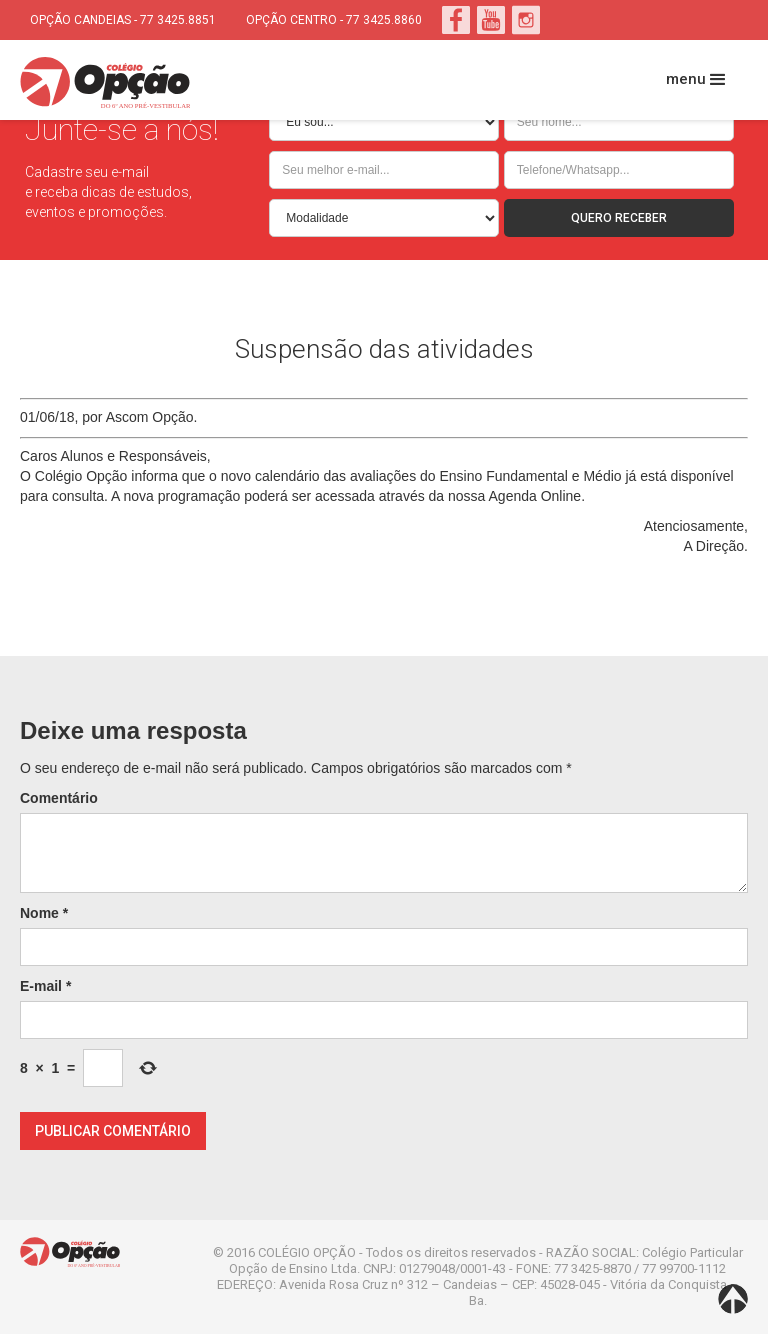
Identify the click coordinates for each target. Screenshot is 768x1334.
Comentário (59, 798)
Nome (44, 913)
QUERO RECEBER (619, 218)
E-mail (45, 986)
